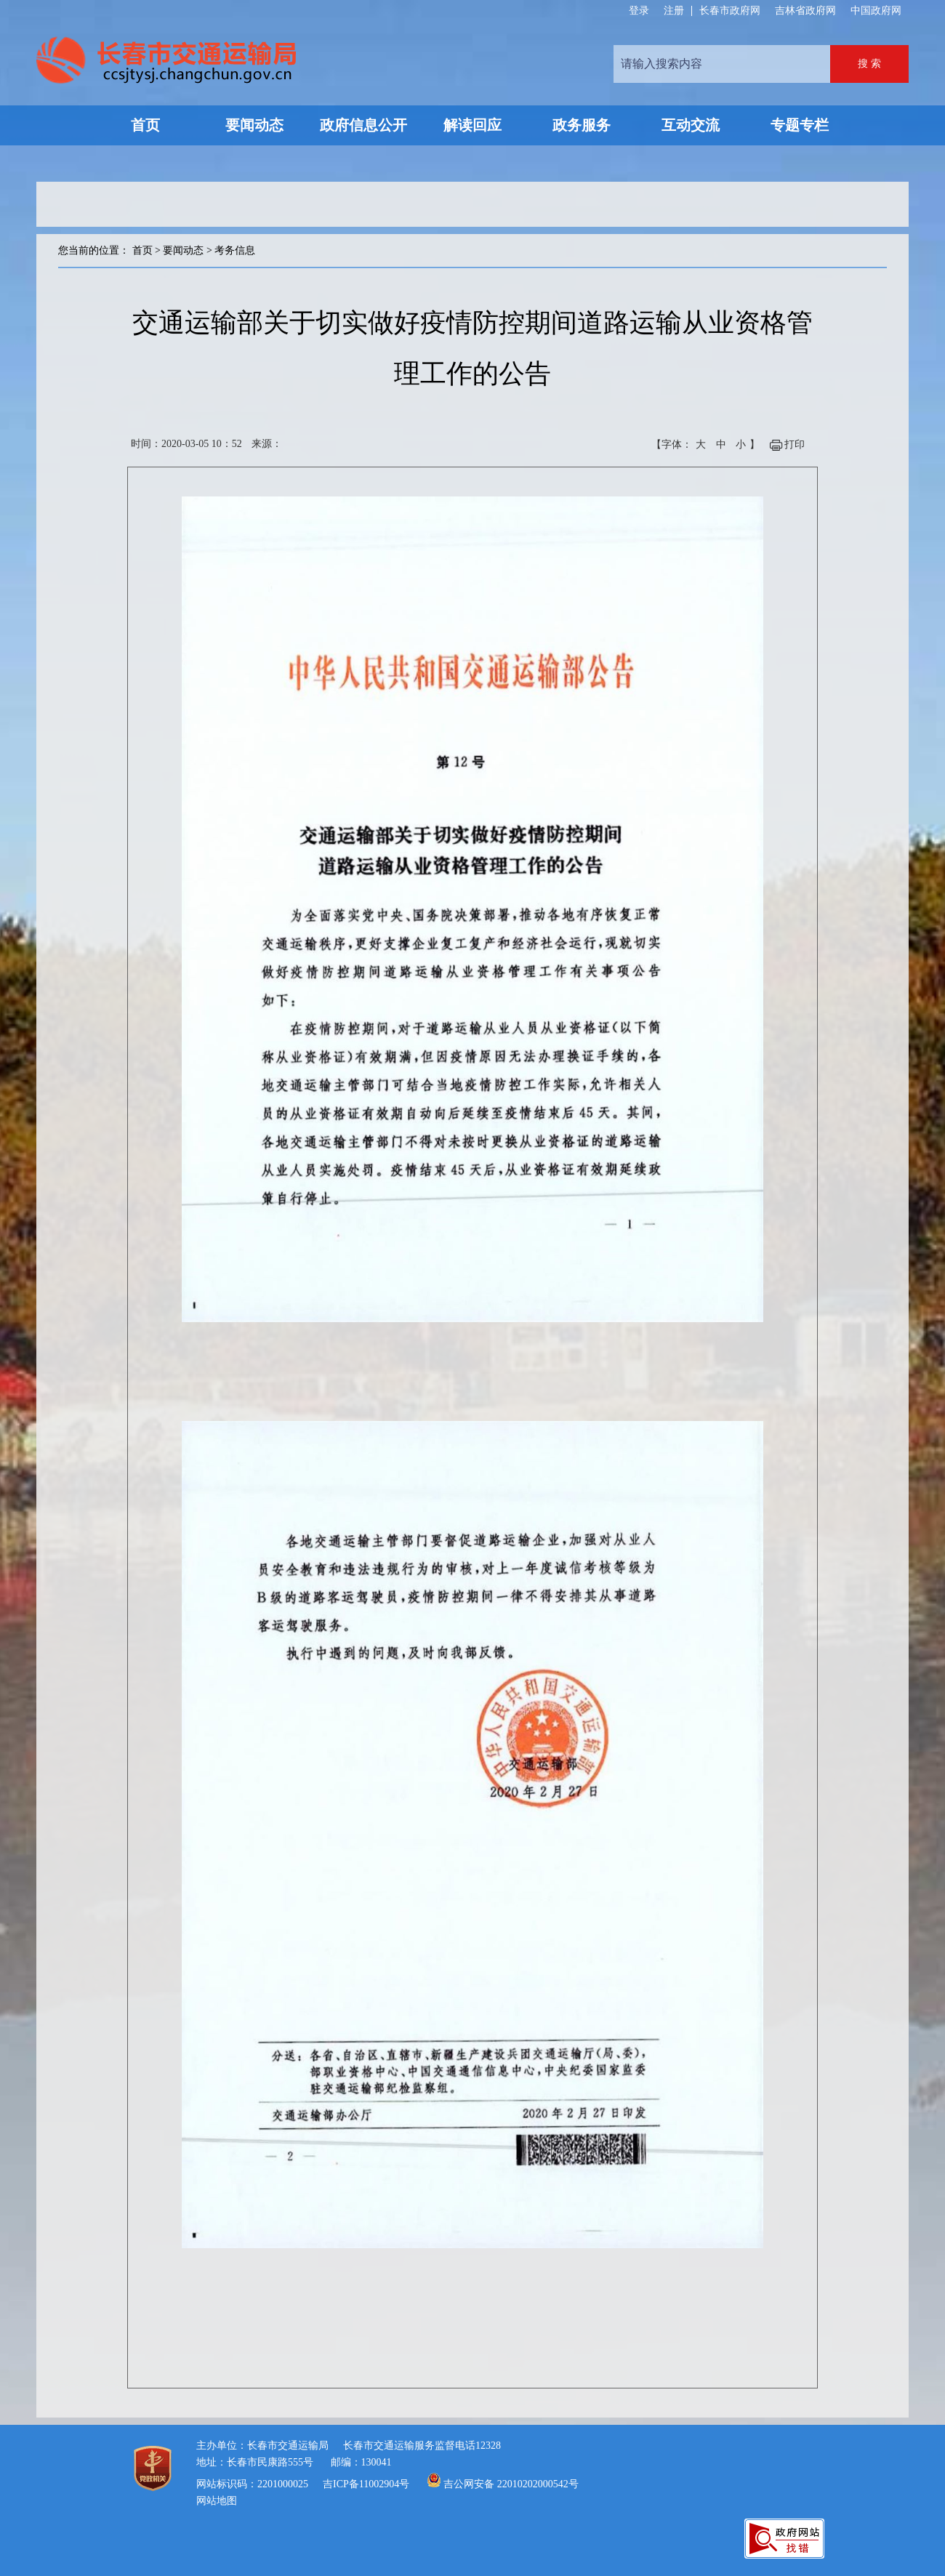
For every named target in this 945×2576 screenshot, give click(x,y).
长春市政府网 (729, 10)
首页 (142, 250)
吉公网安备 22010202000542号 (511, 2484)
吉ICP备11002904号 (366, 2484)
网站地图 (216, 2500)
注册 (674, 11)
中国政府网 (875, 10)
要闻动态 (183, 250)
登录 (639, 11)
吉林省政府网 (805, 10)
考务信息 (234, 250)
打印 (794, 444)
